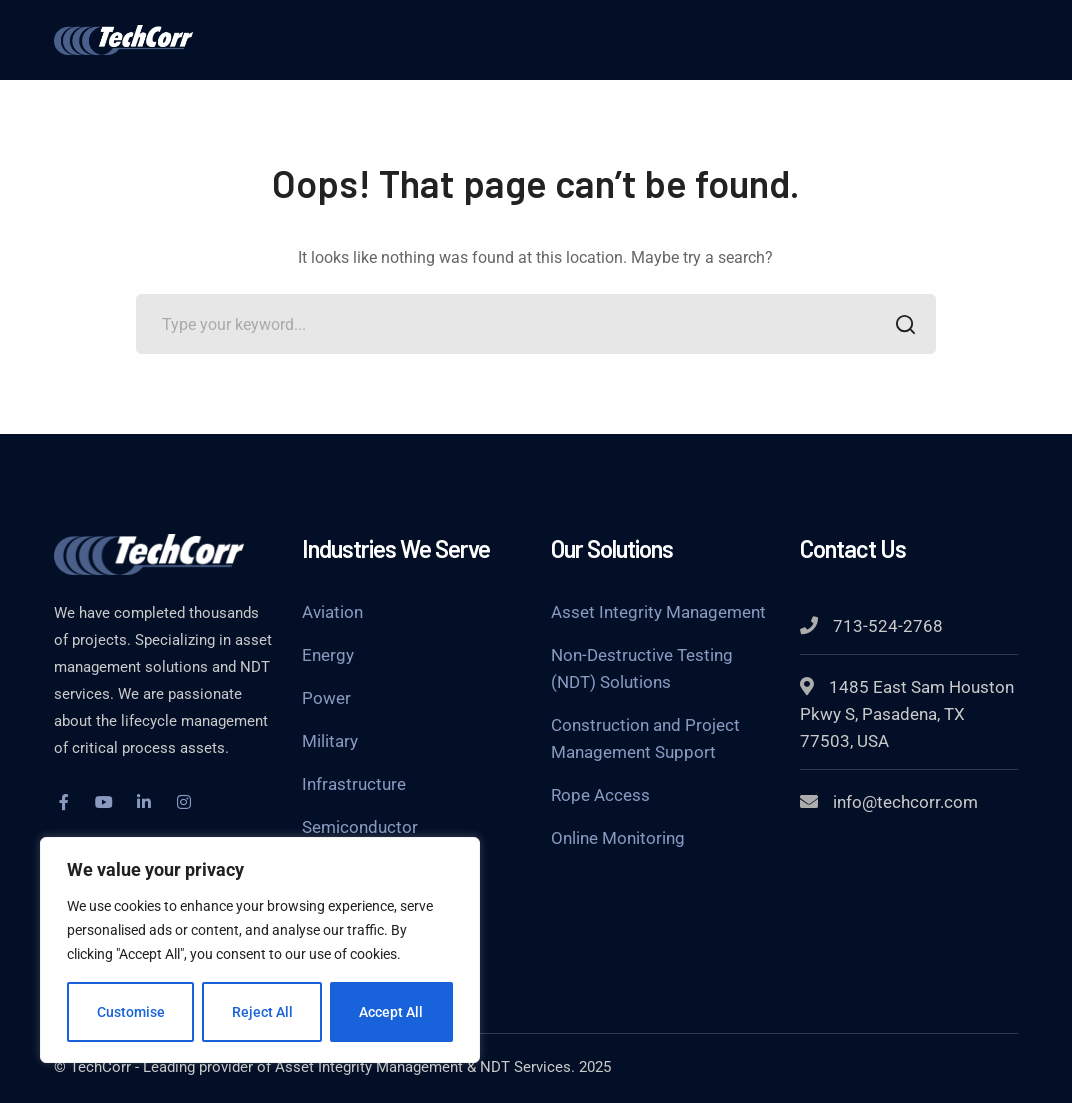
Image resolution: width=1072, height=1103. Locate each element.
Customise (131, 1012)
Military (330, 741)
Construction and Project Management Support (645, 738)
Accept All (392, 1012)
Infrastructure (354, 784)
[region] (260, 950)
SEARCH (900, 326)
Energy (328, 655)
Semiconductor (360, 827)
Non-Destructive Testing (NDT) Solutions (642, 668)
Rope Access (600, 795)
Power (326, 698)
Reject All (262, 1012)
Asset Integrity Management (658, 612)
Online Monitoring (618, 838)
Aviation (332, 612)
